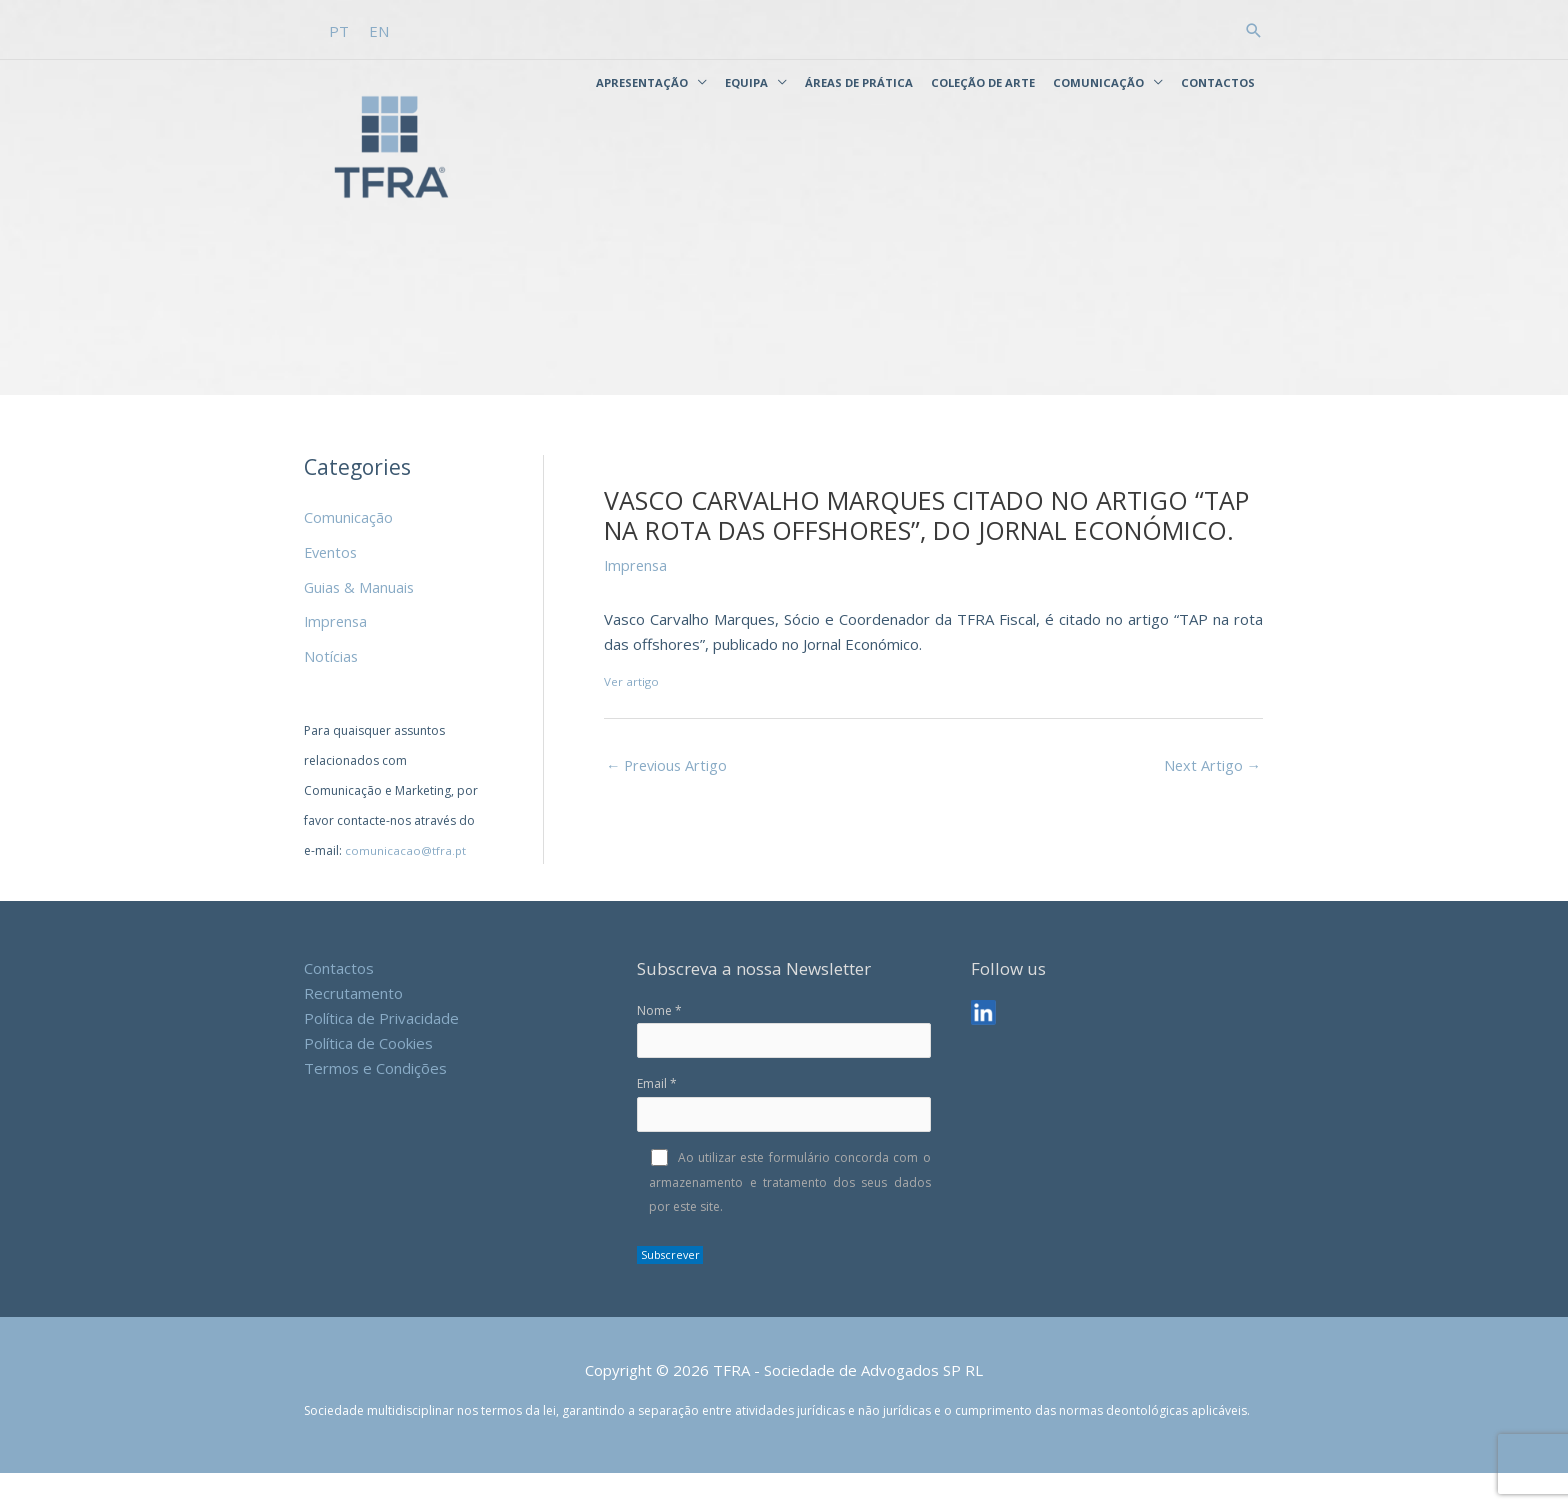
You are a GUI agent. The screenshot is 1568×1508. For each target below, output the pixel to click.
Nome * (783, 1064)
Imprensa (337, 656)
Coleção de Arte (983, 79)
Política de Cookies (368, 1076)
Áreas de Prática (859, 79)
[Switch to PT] (340, 29)
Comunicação (1098, 79)
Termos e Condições (375, 1100)
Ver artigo (632, 719)
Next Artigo (1211, 803)
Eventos (332, 589)
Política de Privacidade (381, 1051)
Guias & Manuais (360, 622)
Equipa (746, 79)
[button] (1254, 28)
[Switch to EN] (380, 29)
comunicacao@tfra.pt (406, 883)
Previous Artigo (669, 803)
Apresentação (642, 79)
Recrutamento (353, 1026)
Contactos (1218, 79)
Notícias (331, 690)
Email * (783, 1139)
